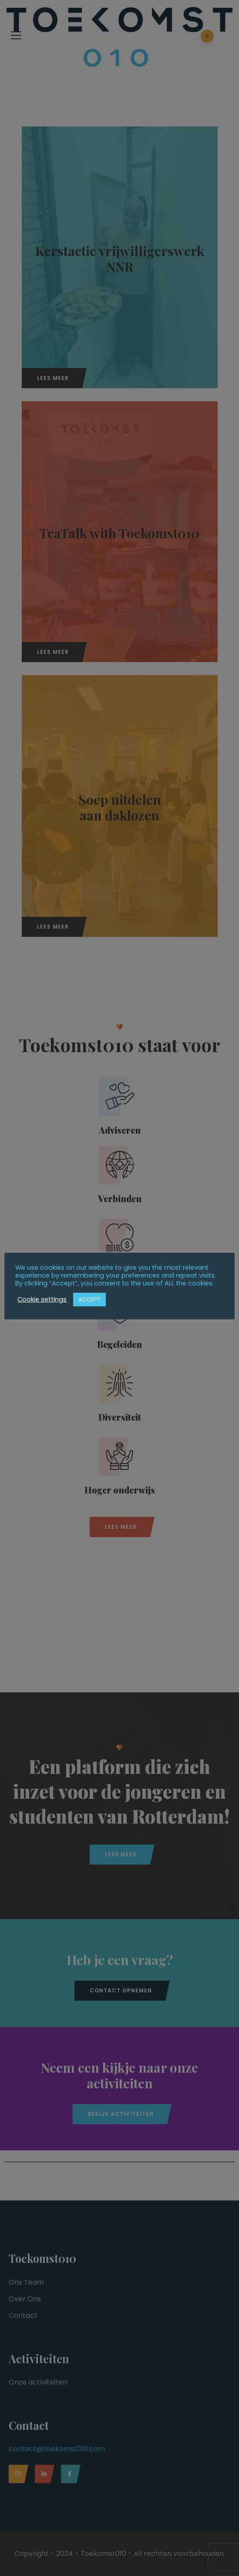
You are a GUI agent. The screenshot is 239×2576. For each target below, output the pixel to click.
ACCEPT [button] (89, 1299)
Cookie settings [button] (42, 1299)
